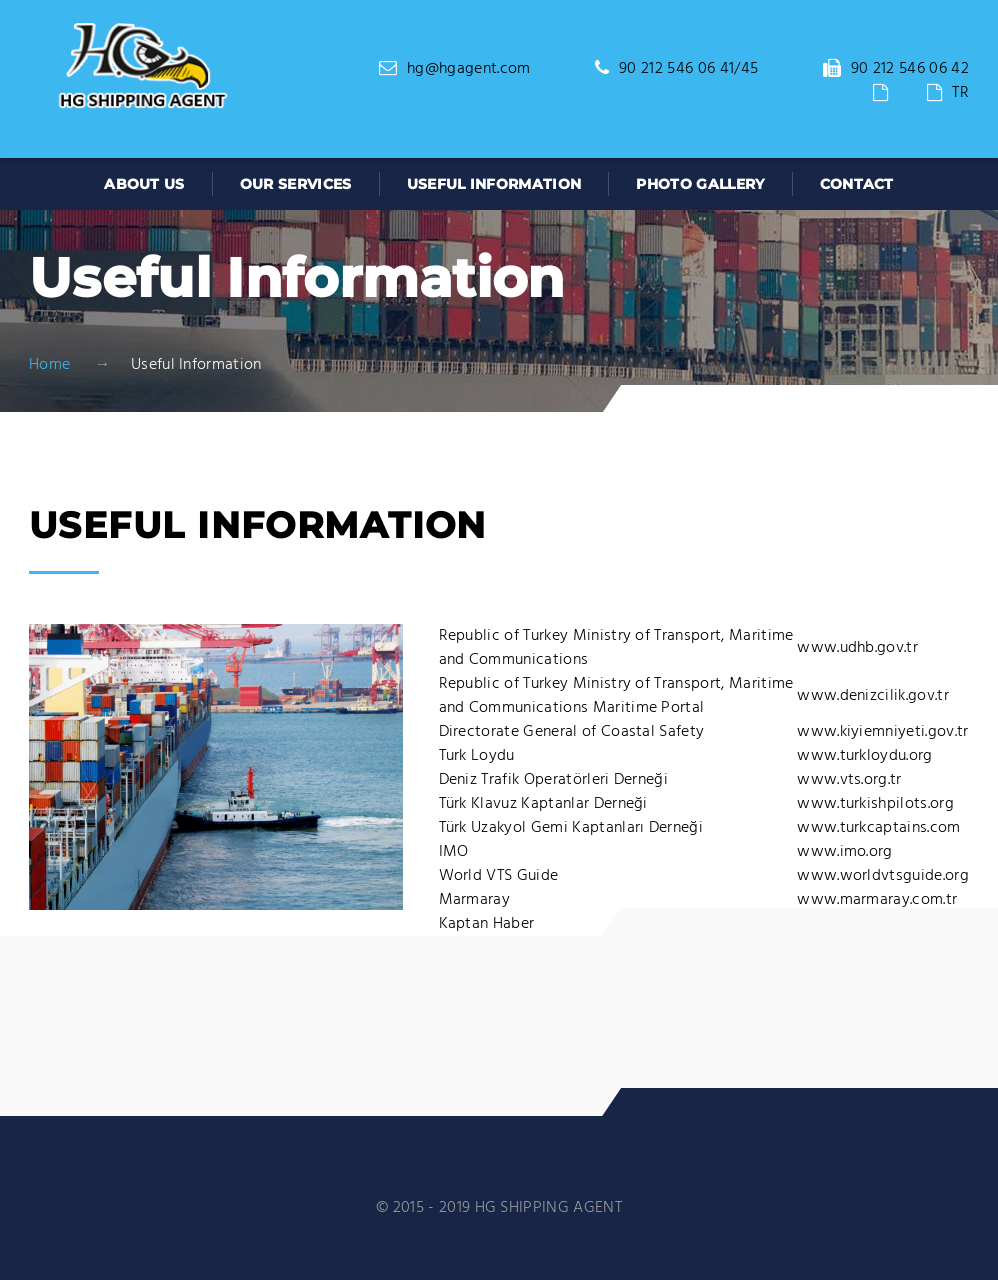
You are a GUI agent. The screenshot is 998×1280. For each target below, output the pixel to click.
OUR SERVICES (296, 184)
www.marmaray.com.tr (877, 900)
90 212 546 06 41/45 (688, 69)
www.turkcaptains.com (878, 828)
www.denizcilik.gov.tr (873, 696)
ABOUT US (144, 184)
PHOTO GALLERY (700, 184)
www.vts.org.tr (849, 780)
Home (49, 365)
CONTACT (857, 184)
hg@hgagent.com (468, 69)
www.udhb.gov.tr (857, 648)
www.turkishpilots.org (875, 804)
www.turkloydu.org (864, 756)
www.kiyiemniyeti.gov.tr (882, 732)
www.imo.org (845, 852)
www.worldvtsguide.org (883, 876)
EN (908, 93)
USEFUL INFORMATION (494, 184)
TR (960, 93)
